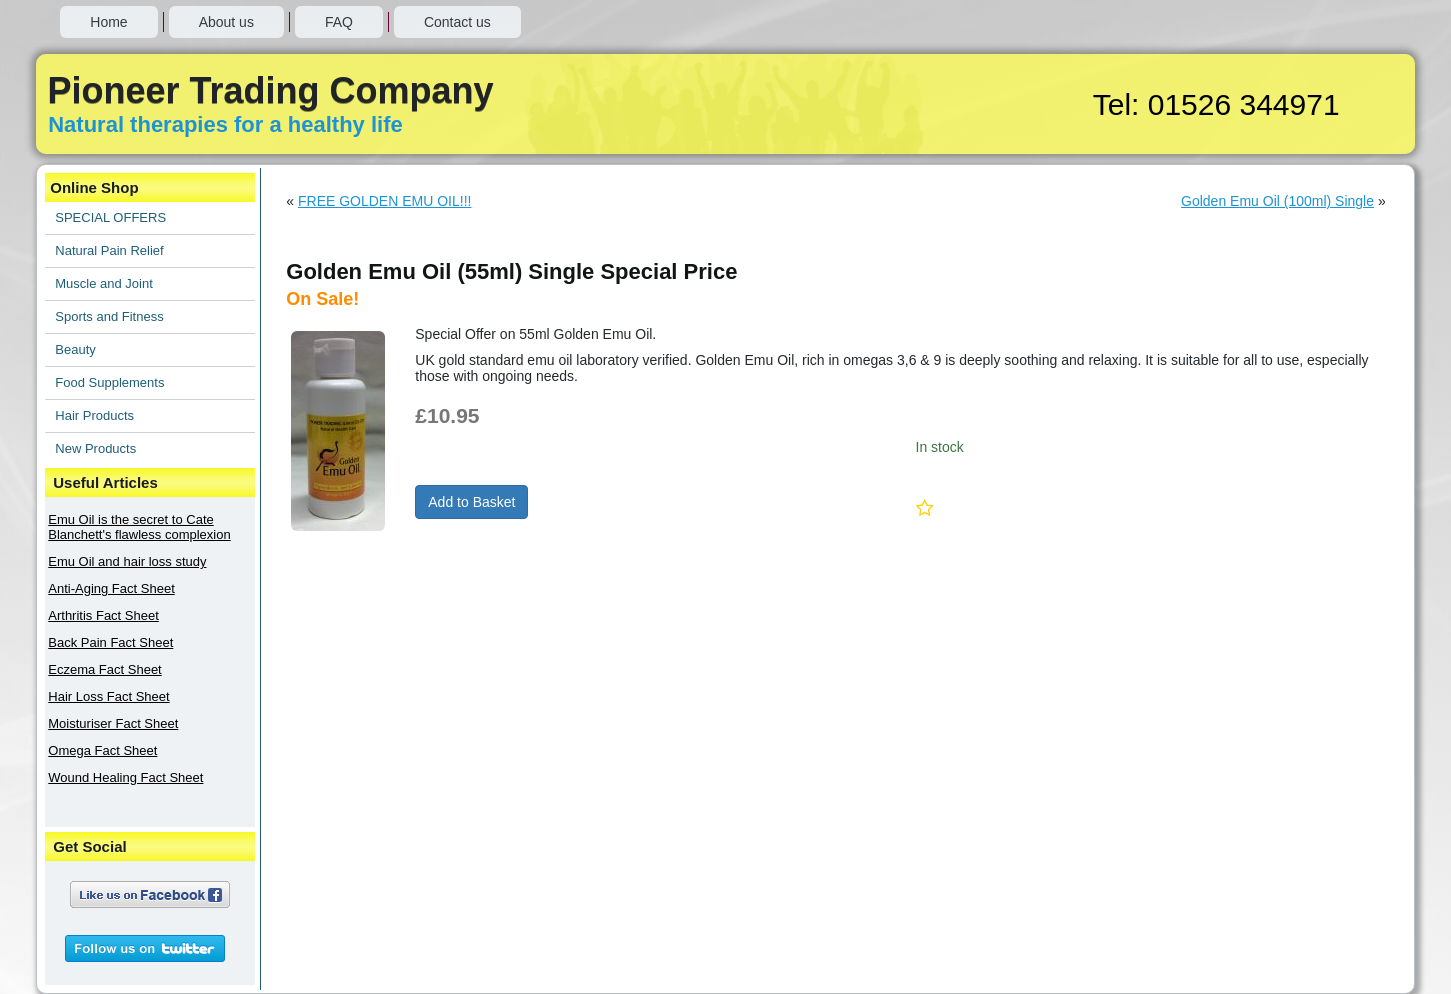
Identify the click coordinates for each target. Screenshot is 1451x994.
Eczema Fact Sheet (104, 669)
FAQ (339, 22)
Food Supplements (109, 382)
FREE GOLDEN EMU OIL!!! (384, 201)
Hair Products (94, 415)
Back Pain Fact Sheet (110, 642)
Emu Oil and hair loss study (127, 561)
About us (226, 22)
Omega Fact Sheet (102, 750)
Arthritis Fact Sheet (103, 615)
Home (108, 22)
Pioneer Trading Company (270, 90)
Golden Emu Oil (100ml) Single (1277, 201)
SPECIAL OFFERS (110, 217)
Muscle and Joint (104, 283)
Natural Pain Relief (109, 250)
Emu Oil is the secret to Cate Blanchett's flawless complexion (139, 527)
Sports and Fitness (109, 316)
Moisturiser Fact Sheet (113, 723)
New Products (95, 448)
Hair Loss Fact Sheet (108, 696)
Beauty (75, 349)
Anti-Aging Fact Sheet (111, 588)
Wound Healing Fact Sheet (125, 777)
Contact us (457, 22)
